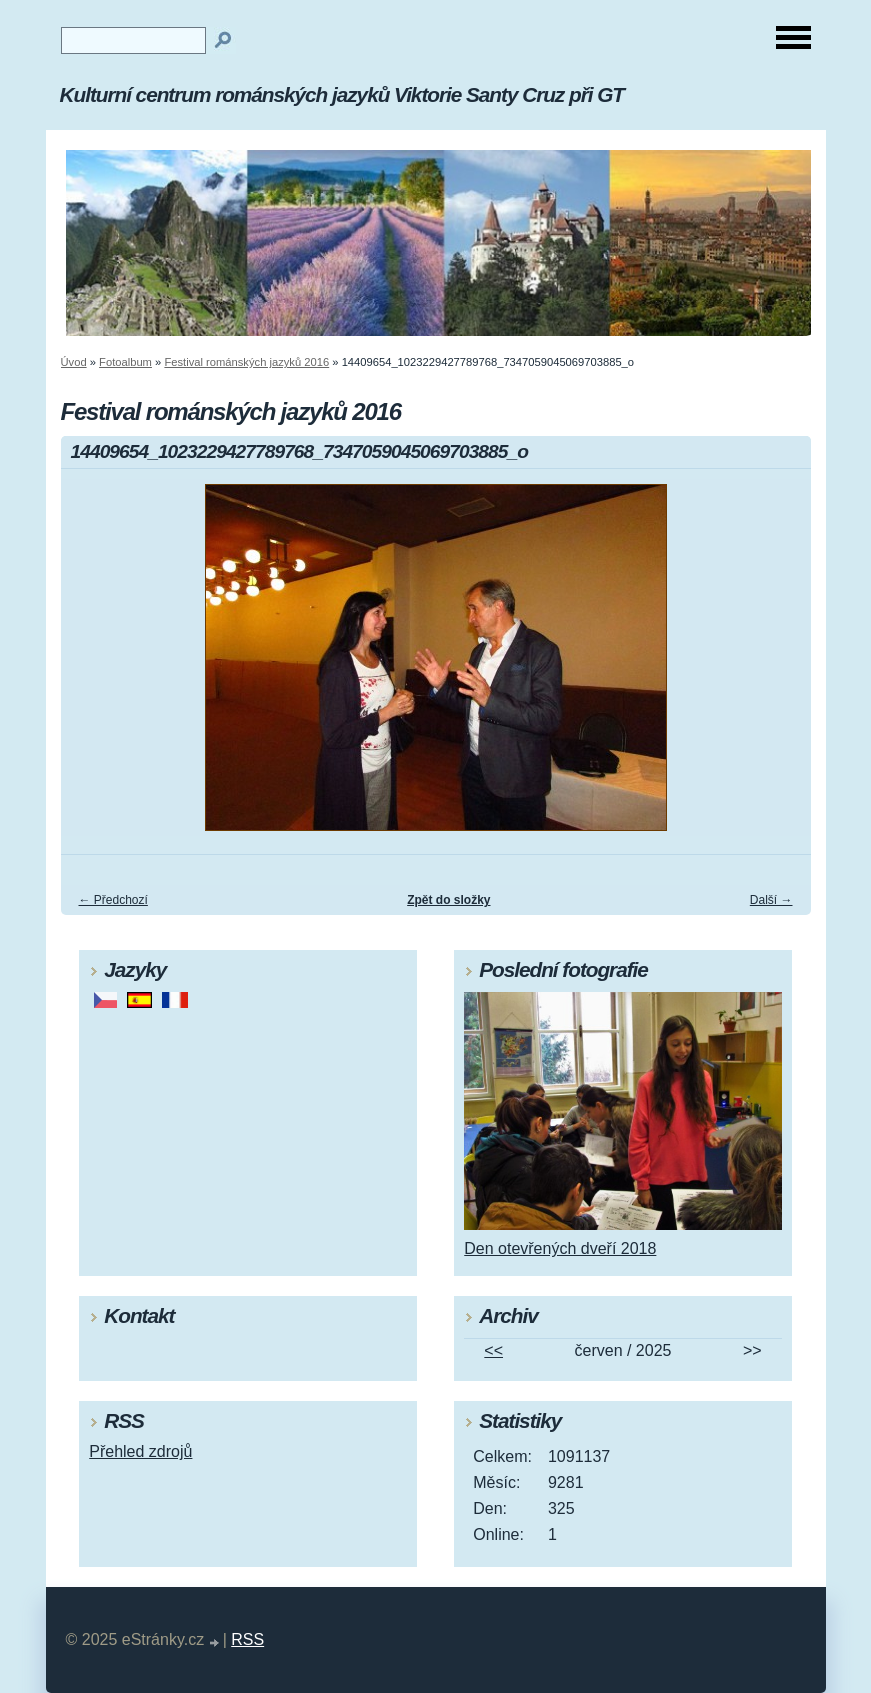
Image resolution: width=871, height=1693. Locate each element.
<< (493, 1350)
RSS (247, 1639)
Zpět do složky (448, 900)
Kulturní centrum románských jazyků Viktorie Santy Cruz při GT (342, 94)
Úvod (74, 362)
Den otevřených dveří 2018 (560, 1248)
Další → (771, 900)
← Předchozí (113, 900)
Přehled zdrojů (140, 1451)
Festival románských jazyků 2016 (246, 362)
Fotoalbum (125, 362)
